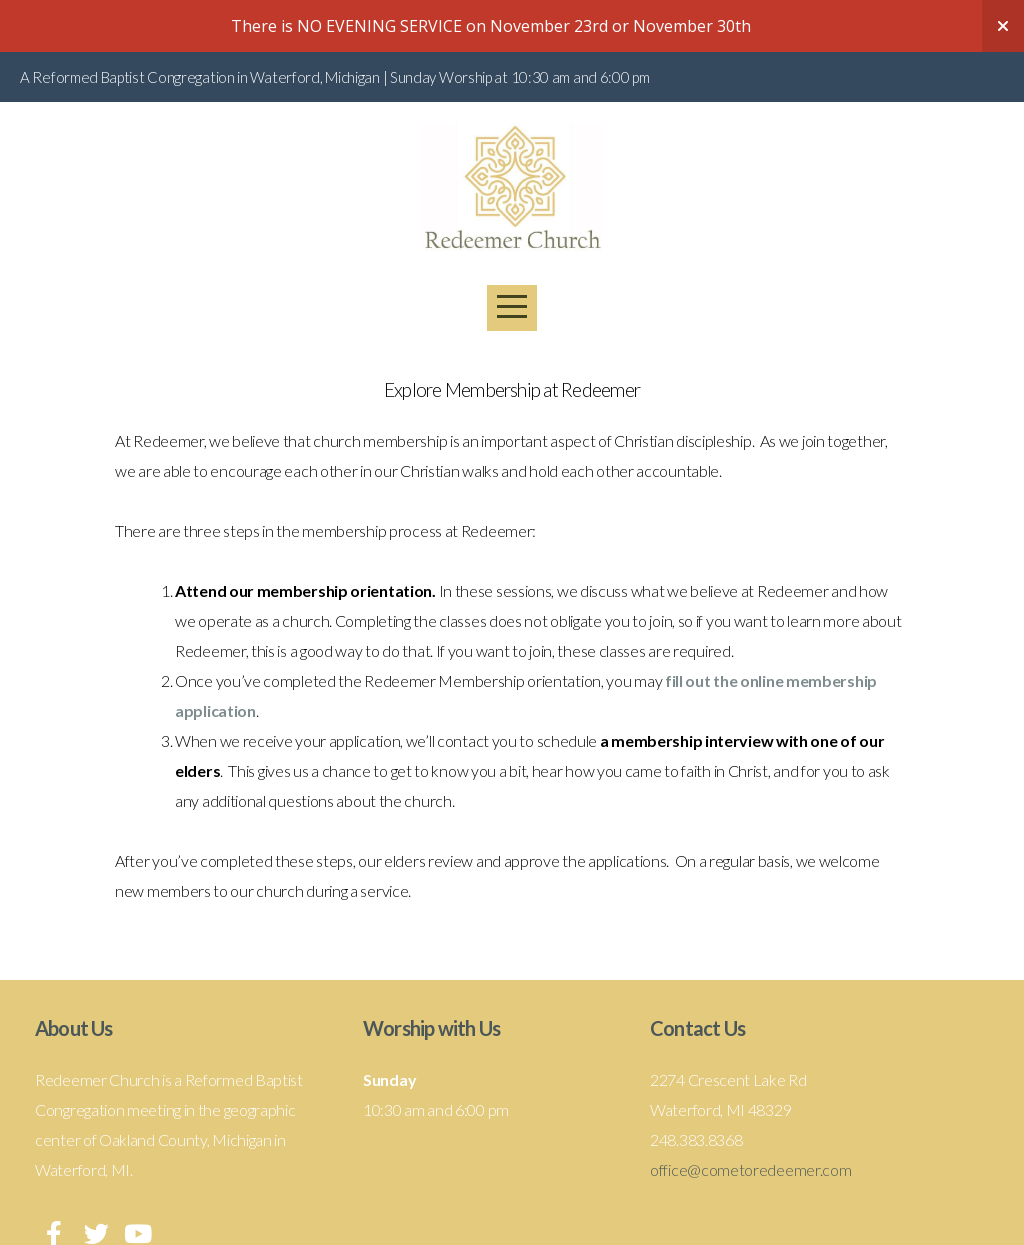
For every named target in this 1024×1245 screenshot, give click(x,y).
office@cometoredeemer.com (751, 1169)
